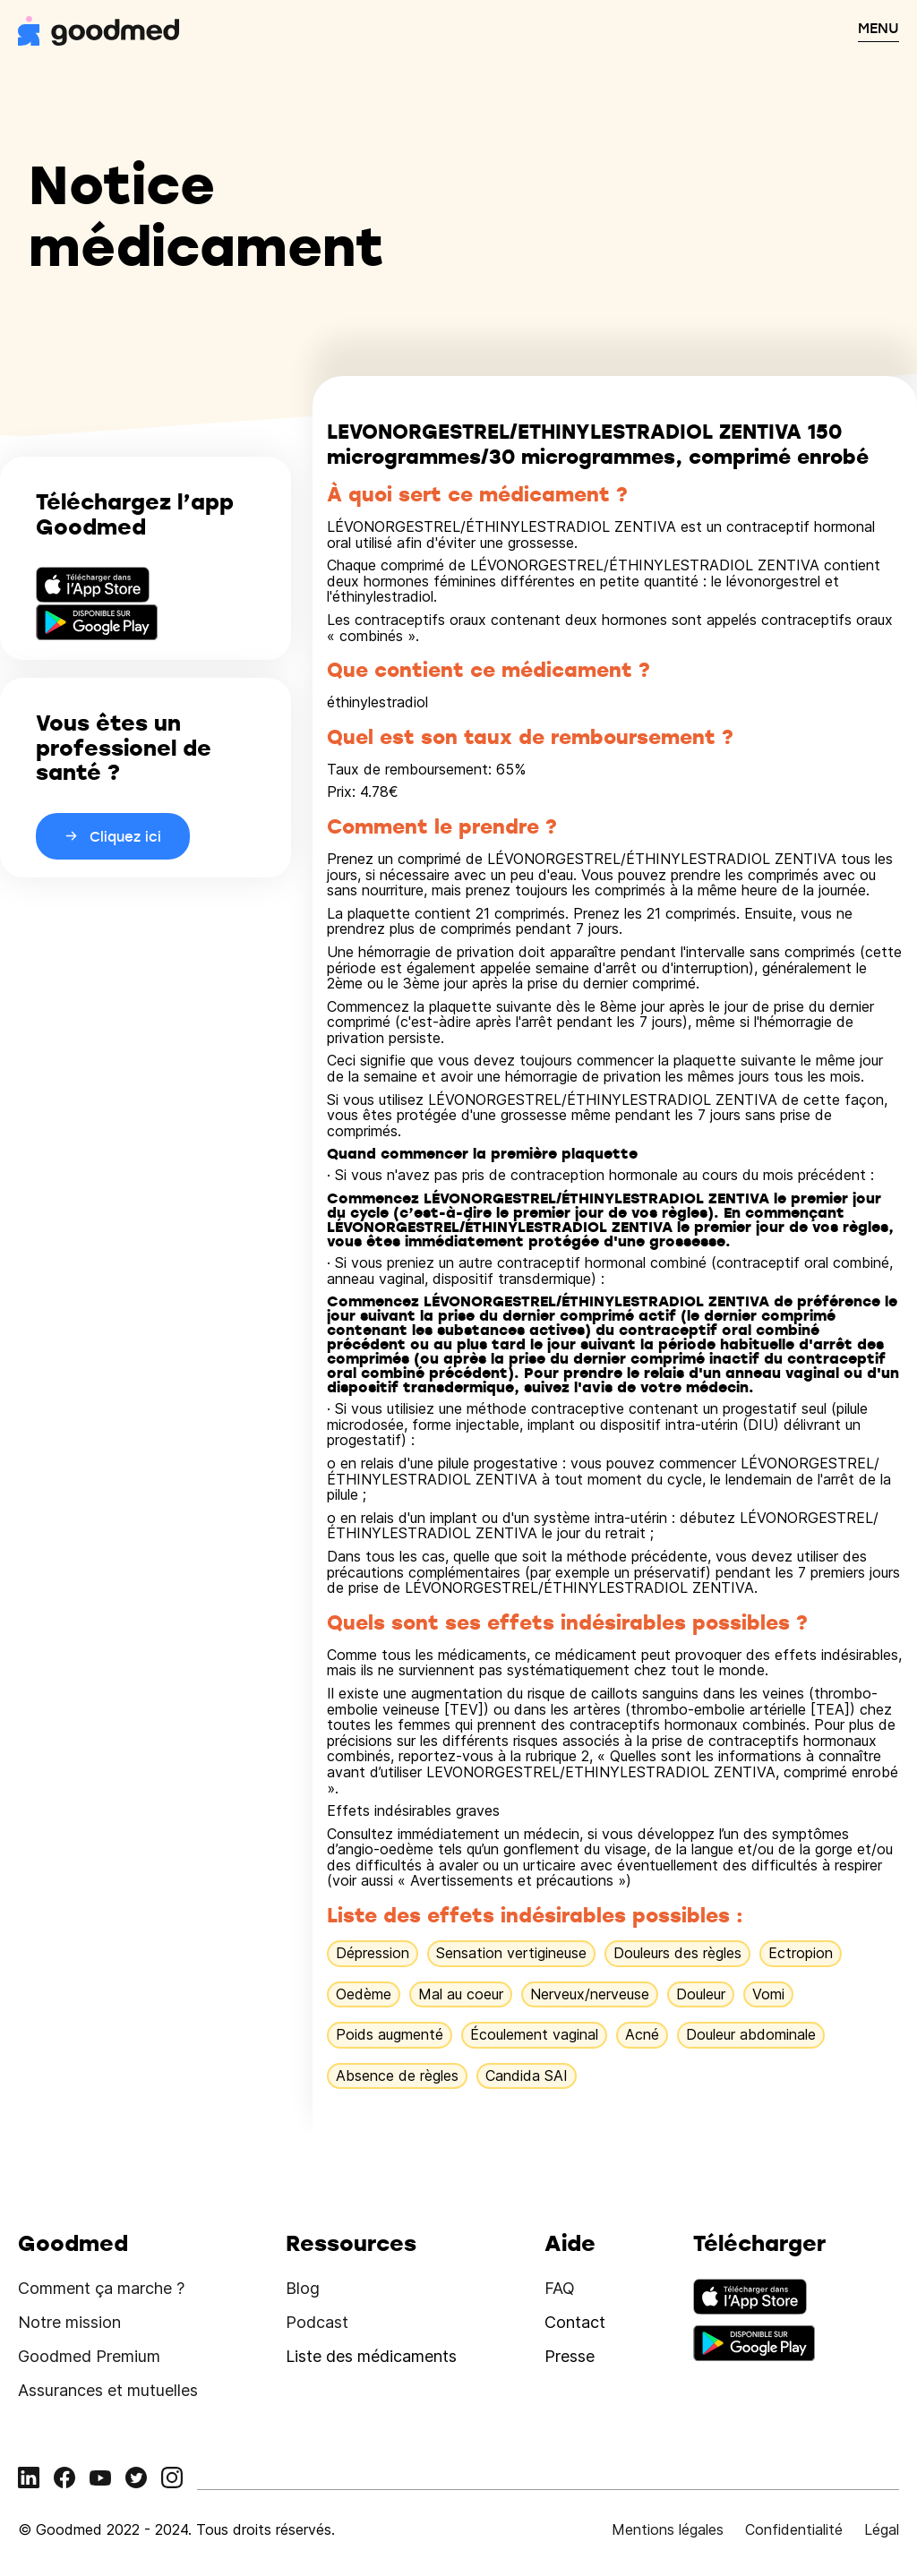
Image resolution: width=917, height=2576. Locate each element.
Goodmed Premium (89, 2356)
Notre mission (69, 2322)
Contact (574, 2322)
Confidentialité (794, 2529)
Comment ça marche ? (101, 2288)
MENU (878, 28)
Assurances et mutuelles (108, 2390)
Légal (881, 2529)
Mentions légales (668, 2529)
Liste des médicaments (371, 2356)
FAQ (559, 2288)
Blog (303, 2288)
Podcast (317, 2322)
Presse (569, 2356)
